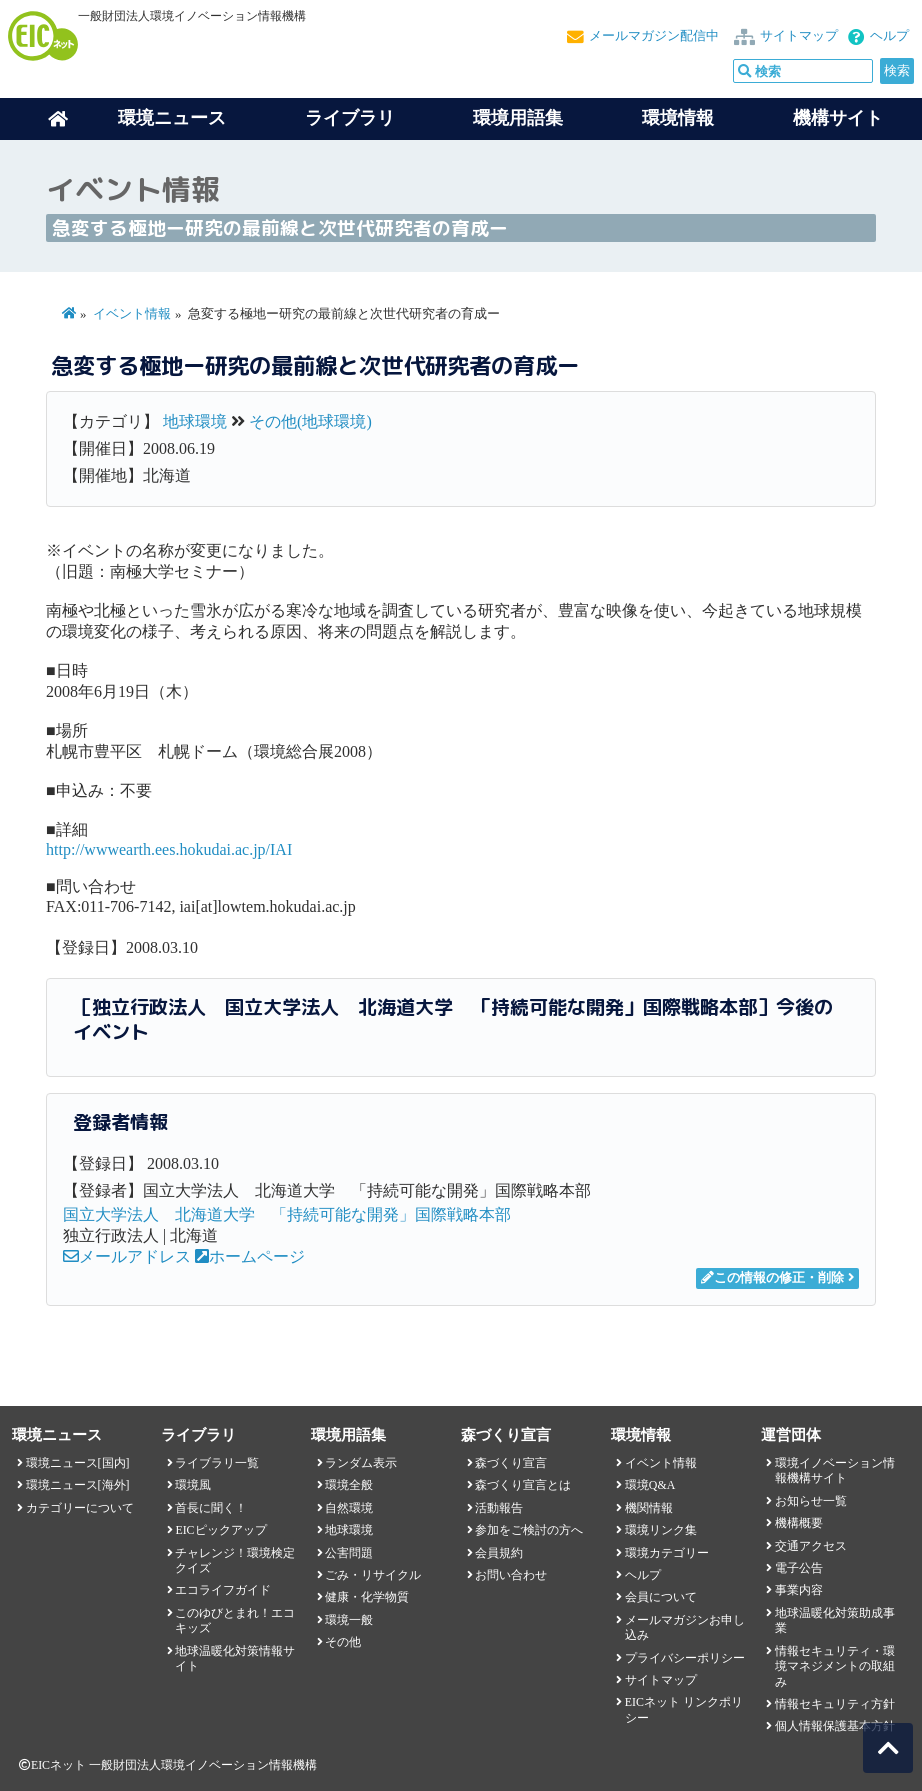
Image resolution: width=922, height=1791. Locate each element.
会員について (661, 1597)
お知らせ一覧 (811, 1501)
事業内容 (799, 1590)
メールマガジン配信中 (654, 36)
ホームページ (250, 1256)
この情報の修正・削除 (772, 1278)
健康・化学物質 (367, 1597)
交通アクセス (811, 1546)
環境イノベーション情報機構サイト (835, 1470)
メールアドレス (127, 1256)
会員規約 (499, 1553)
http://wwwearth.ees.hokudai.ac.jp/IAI (169, 849)
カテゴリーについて (80, 1508)
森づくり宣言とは (523, 1485)
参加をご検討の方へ (529, 1530)
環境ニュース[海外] (78, 1485)
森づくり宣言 (511, 1463)
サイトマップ (799, 36)
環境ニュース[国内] (78, 1463)
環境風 (193, 1485)
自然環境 (349, 1508)
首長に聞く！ (211, 1508)
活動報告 (499, 1508)
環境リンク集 (661, 1530)
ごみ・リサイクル (373, 1575)
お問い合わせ (511, 1575)
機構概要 (799, 1523)
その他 (343, 1642)
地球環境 (195, 421)
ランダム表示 (361, 1463)
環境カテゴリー (667, 1553)
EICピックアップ (220, 1530)
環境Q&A (650, 1485)
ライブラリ (350, 118)
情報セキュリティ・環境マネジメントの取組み (835, 1666)
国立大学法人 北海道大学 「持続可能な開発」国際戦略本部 (287, 1214)
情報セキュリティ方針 (835, 1704)
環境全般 (349, 1485)
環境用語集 (518, 118)
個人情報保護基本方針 (835, 1726)
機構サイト (838, 118)
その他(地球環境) (310, 421)
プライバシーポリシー (685, 1658)
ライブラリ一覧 (217, 1463)
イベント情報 (132, 314)
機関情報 (649, 1508)
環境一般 (349, 1620)
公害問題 (349, 1553)
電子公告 (799, 1568)
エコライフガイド (223, 1590)
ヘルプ (889, 36)
